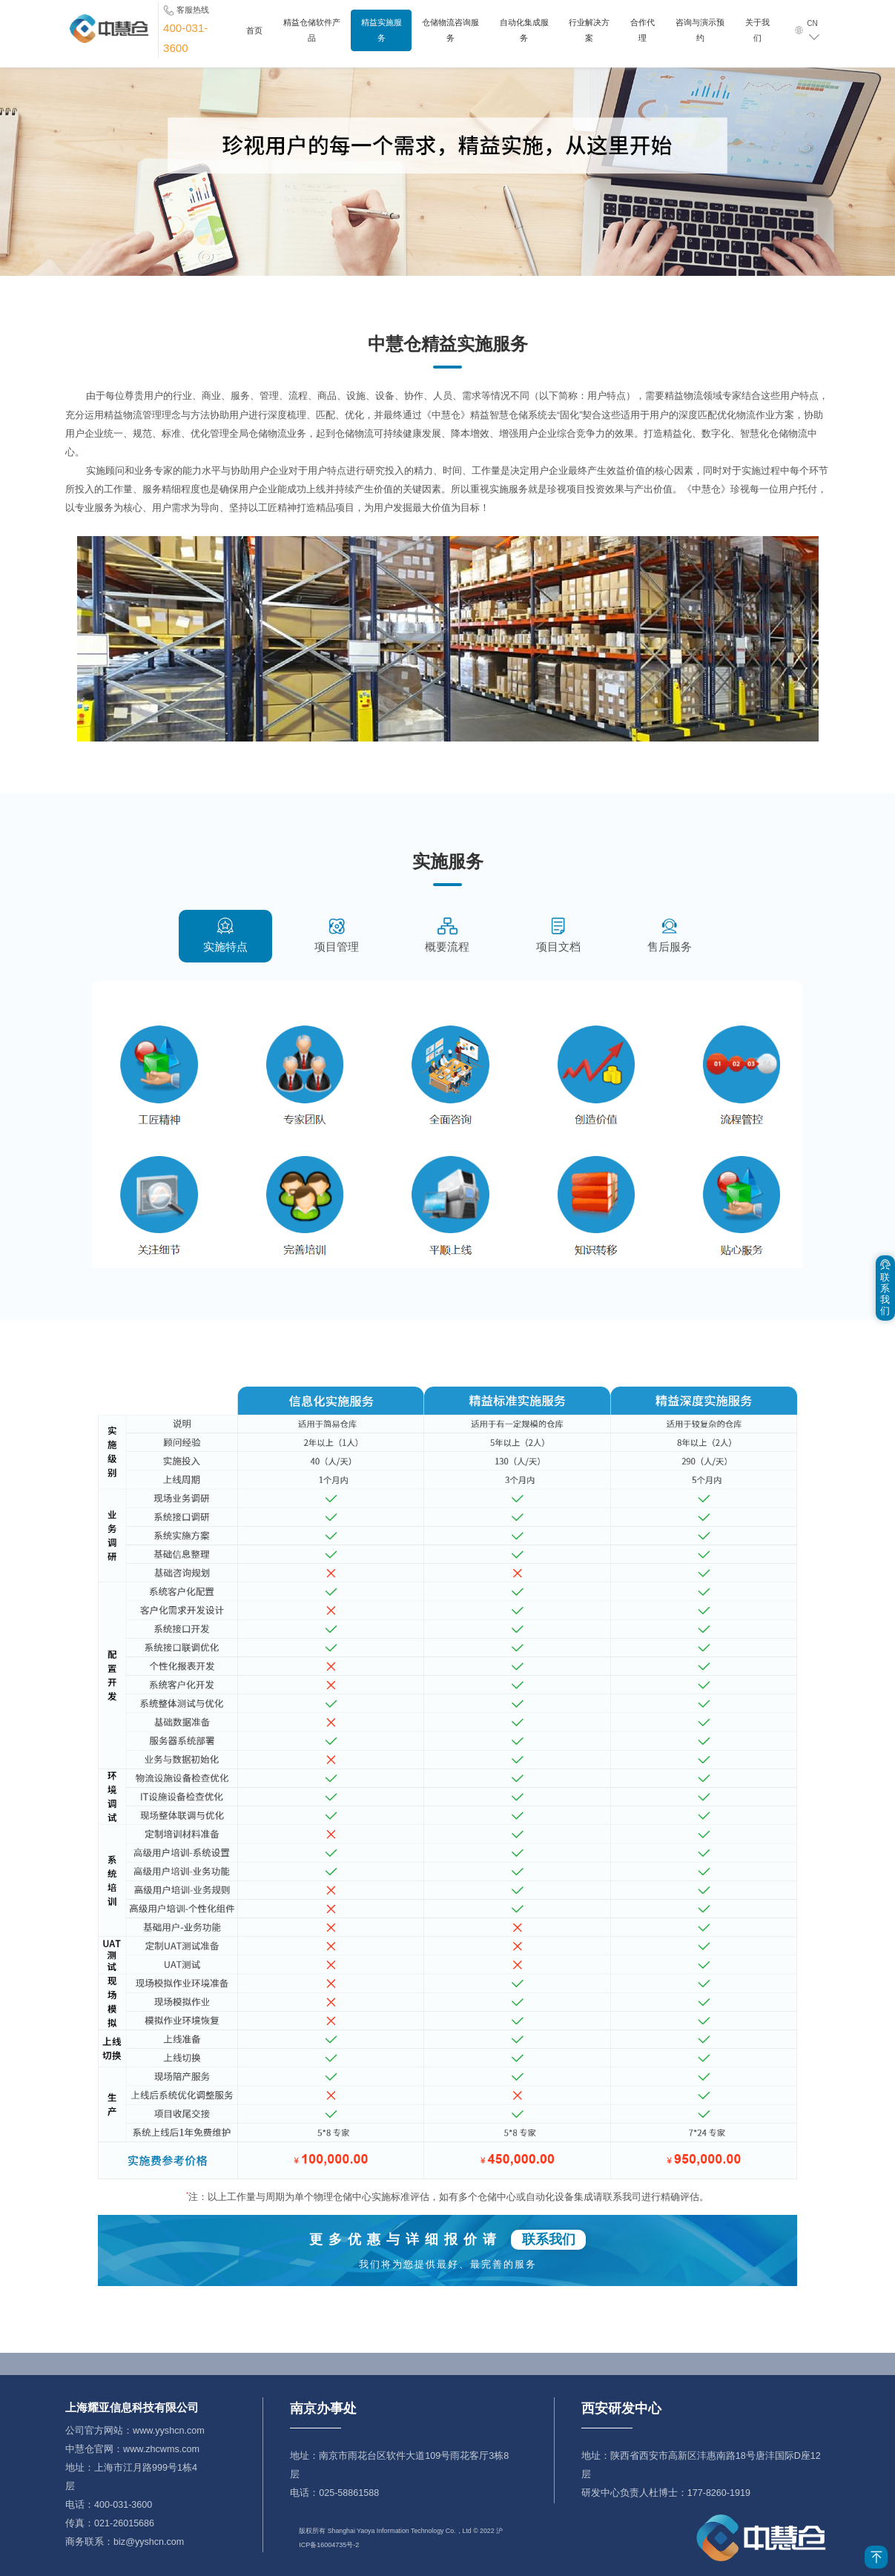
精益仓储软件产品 (311, 37)
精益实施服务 (381, 37)
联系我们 (548, 2239)
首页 (254, 37)
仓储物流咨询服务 (450, 37)
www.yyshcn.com (168, 2430)
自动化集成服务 (524, 37)
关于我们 (757, 37)
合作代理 (642, 37)
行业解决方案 (589, 37)
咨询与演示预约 (700, 37)
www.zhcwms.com (161, 2449)
